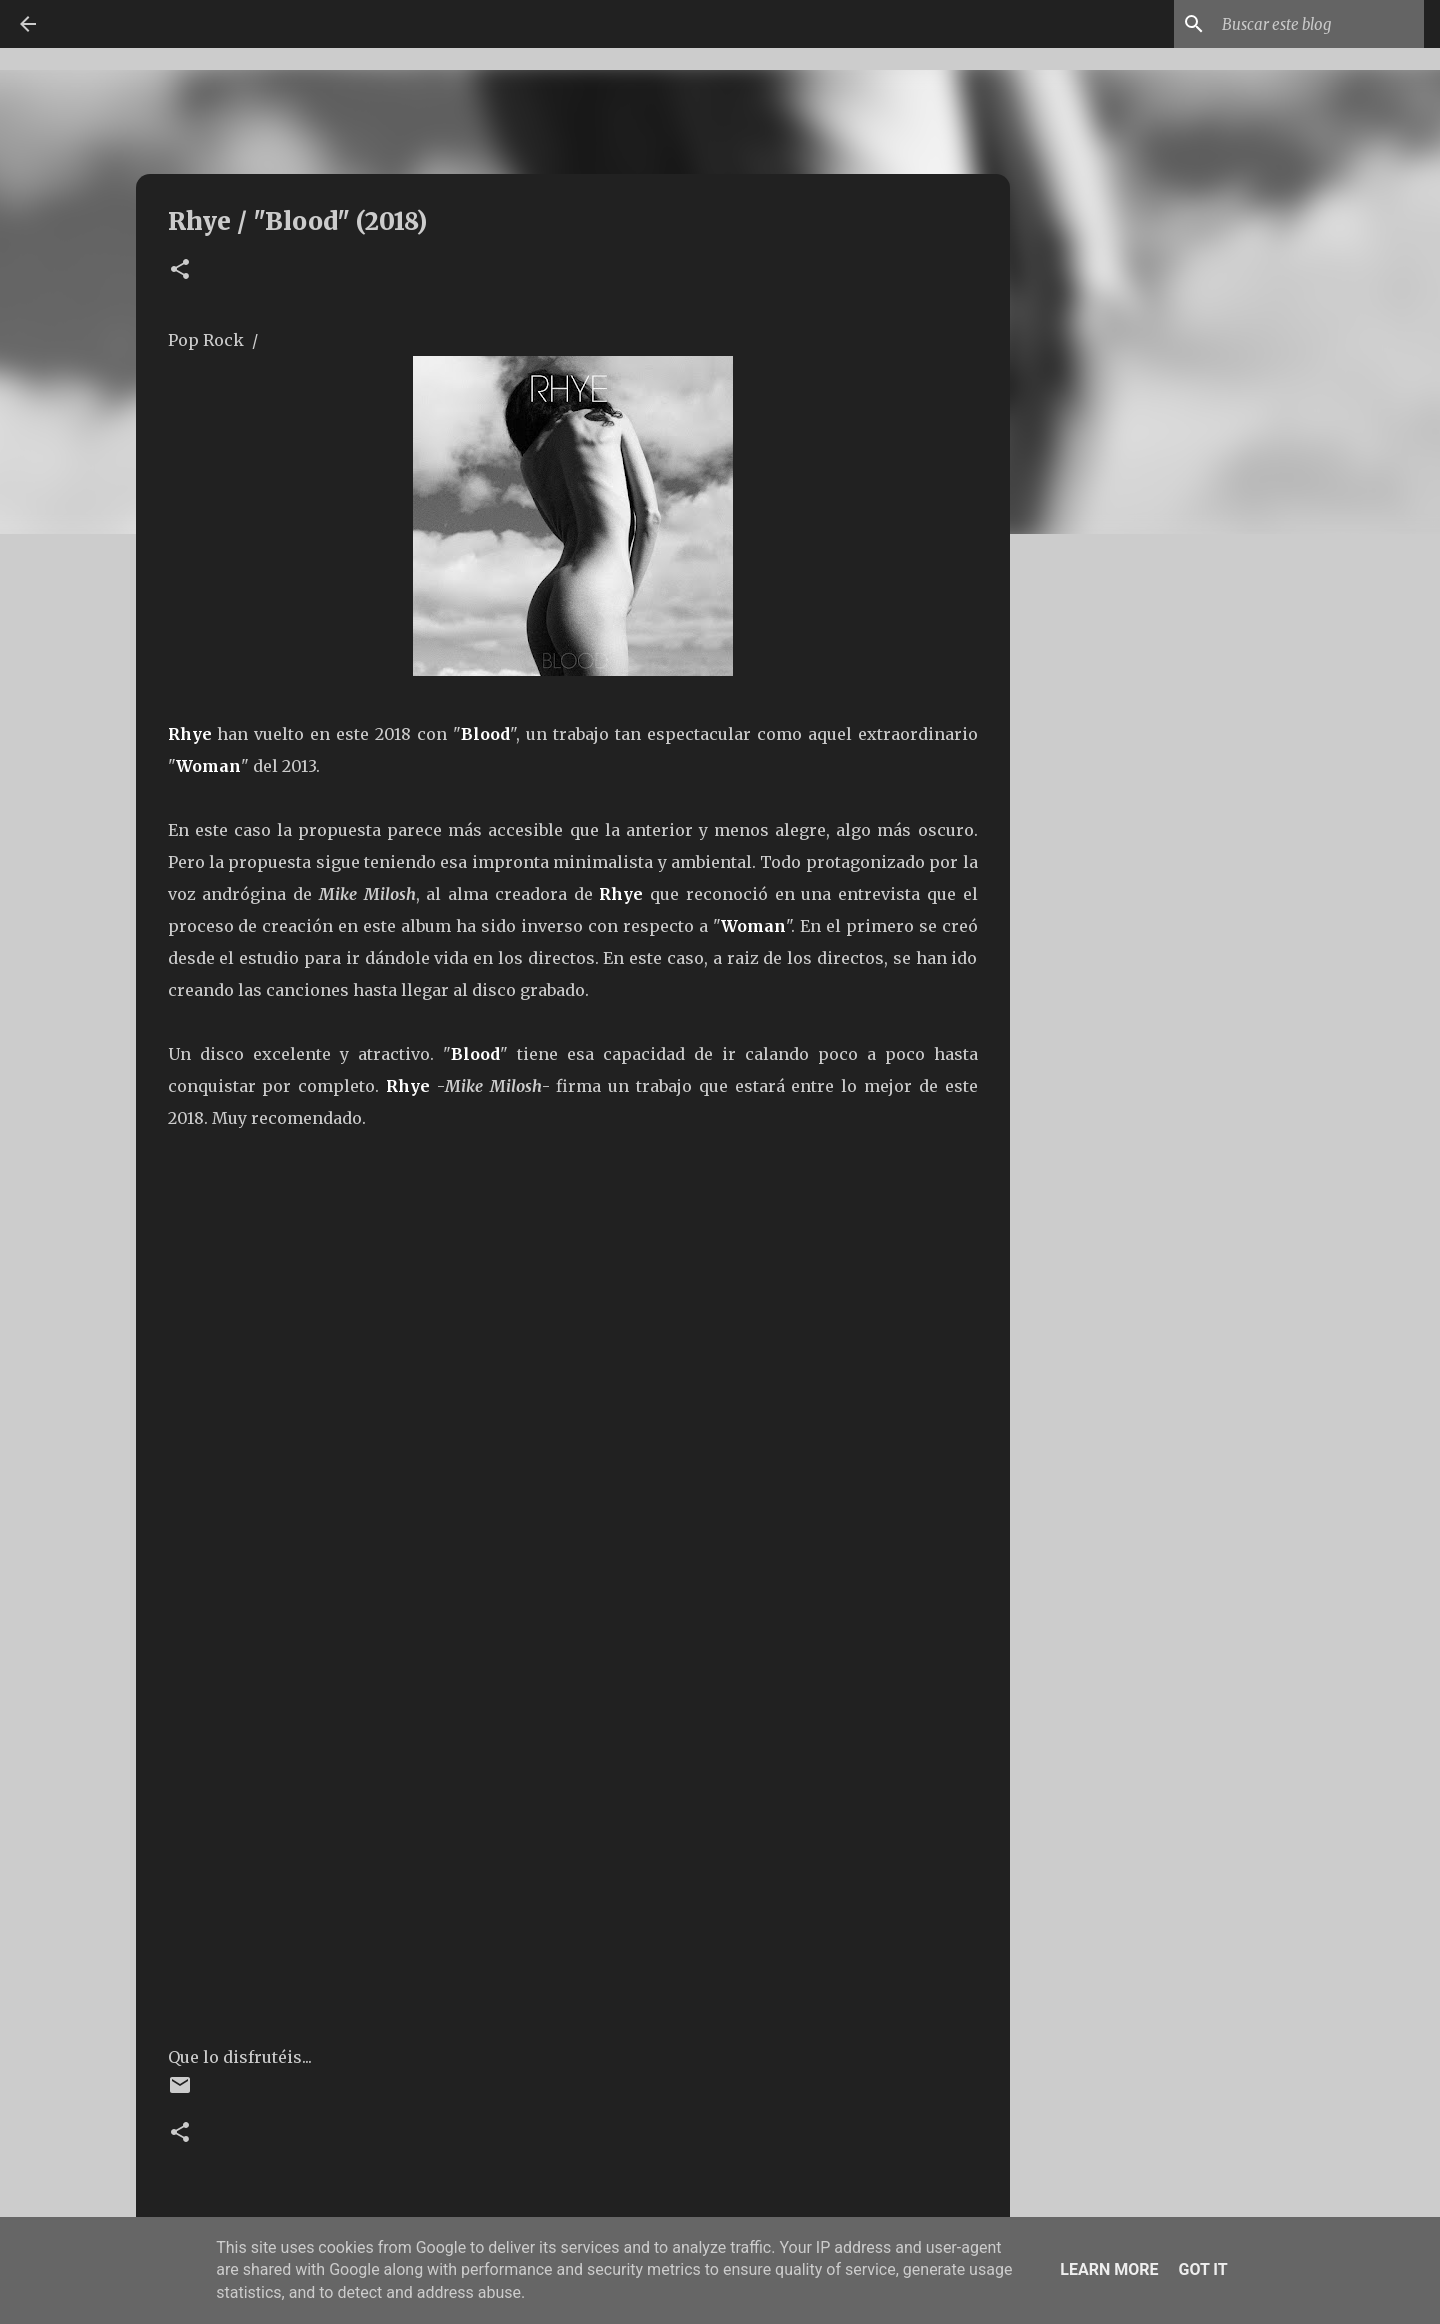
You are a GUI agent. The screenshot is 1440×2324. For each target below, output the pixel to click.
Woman (208, 766)
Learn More (1109, 2269)
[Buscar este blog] (1319, 24)
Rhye (190, 734)
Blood (485, 734)
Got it (1202, 2269)
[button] (180, 270)
